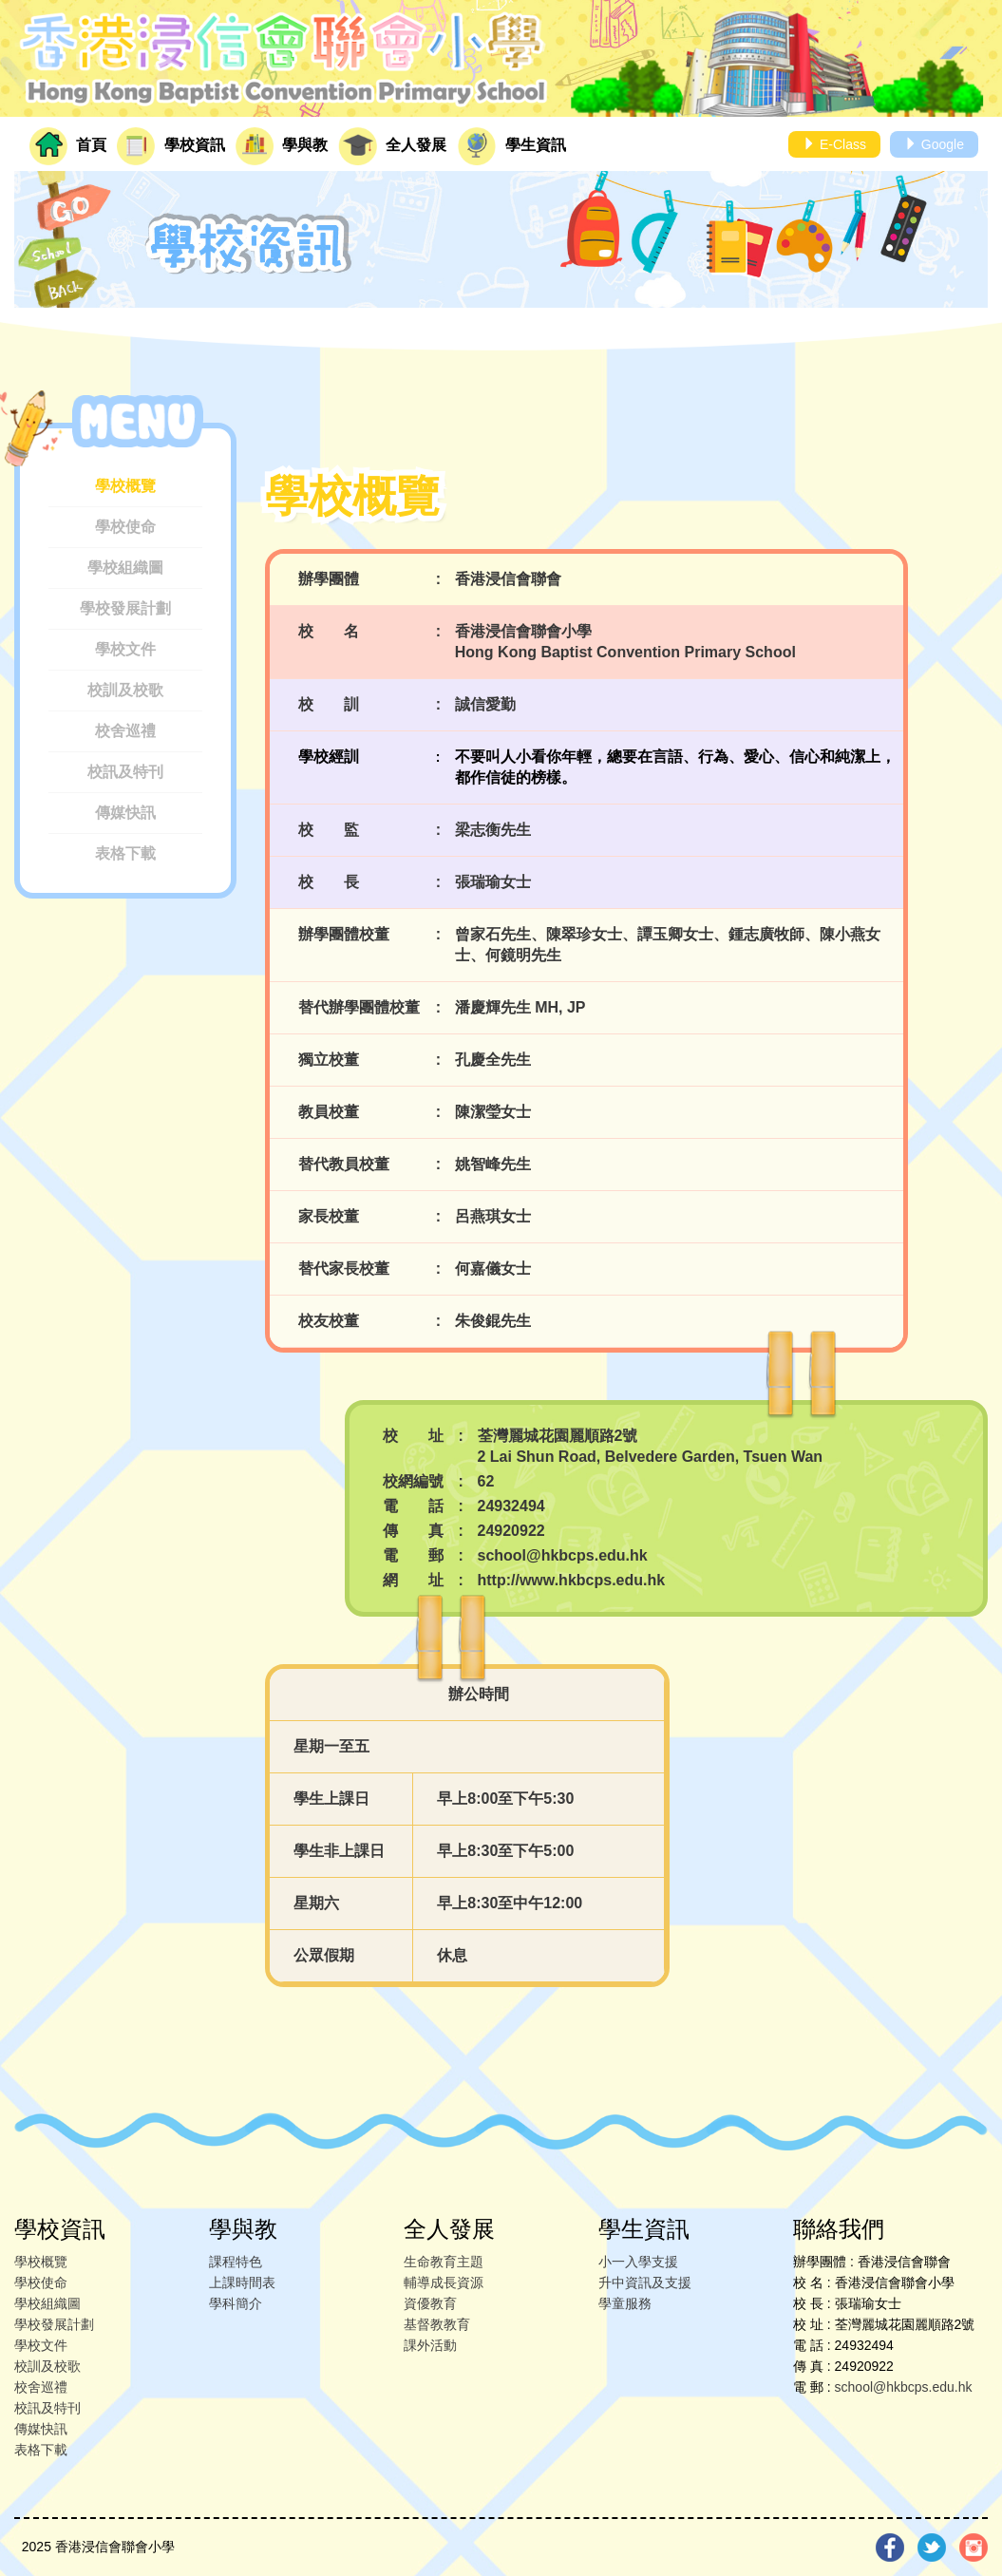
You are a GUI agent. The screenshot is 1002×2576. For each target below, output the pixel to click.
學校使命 (125, 527)
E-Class (834, 144)
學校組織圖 (125, 567)
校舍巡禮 (125, 731)
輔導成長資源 (443, 2282)
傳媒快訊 (125, 813)
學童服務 (625, 2303)
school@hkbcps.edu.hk (904, 2387)
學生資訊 (512, 146)
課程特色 (235, 2261)
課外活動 (430, 2345)
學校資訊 (170, 146)
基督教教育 (437, 2324)
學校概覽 (125, 486)
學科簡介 (235, 2303)
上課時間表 (242, 2282)
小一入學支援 (638, 2261)
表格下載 (125, 853)
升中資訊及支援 (644, 2282)
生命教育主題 (443, 2261)
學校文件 (125, 649)
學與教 (282, 146)
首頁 (67, 146)
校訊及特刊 (125, 772)
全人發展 (392, 146)
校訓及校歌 (125, 690)
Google (934, 144)
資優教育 (430, 2303)
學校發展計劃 (125, 608)
